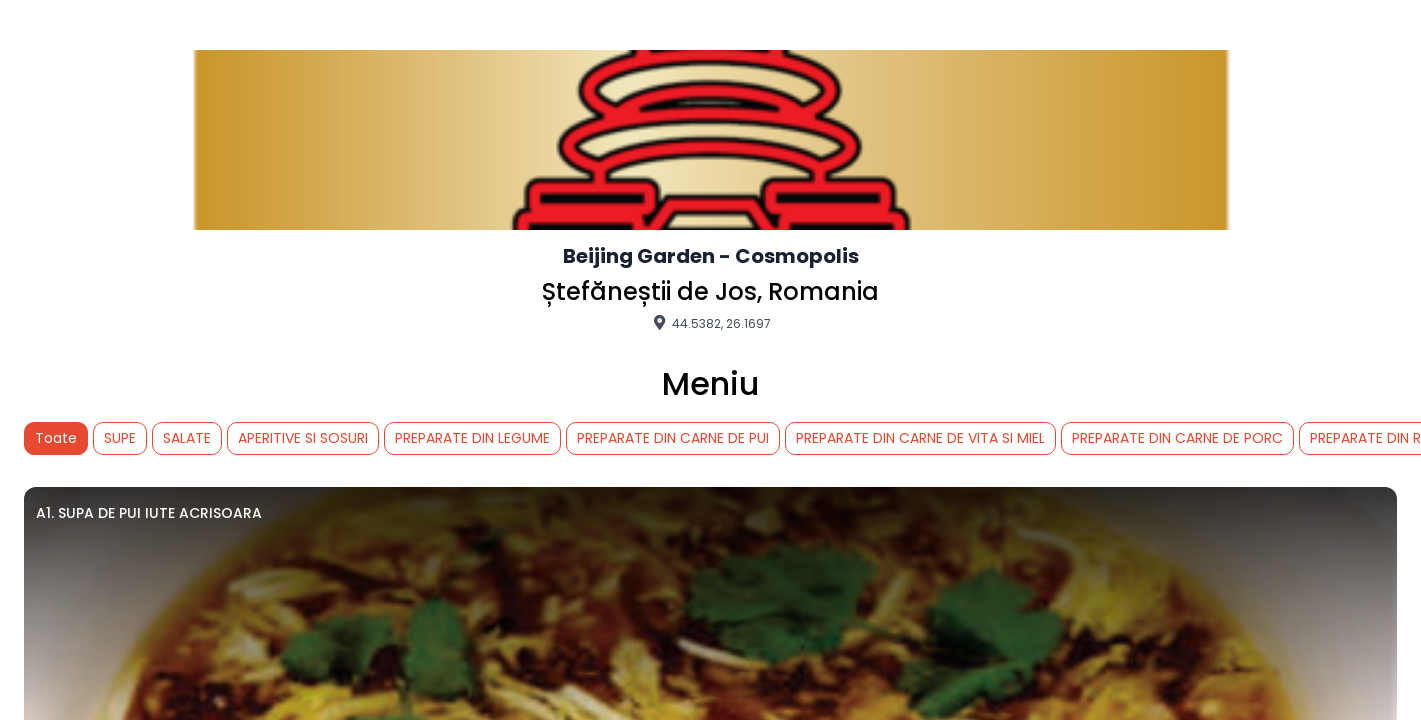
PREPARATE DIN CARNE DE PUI (673, 438)
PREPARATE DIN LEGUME (472, 438)
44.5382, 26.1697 (710, 323)
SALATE (187, 438)
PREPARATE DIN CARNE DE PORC (1177, 438)
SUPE (120, 438)
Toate (56, 438)
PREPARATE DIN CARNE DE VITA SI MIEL (920, 438)
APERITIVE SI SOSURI (303, 438)
